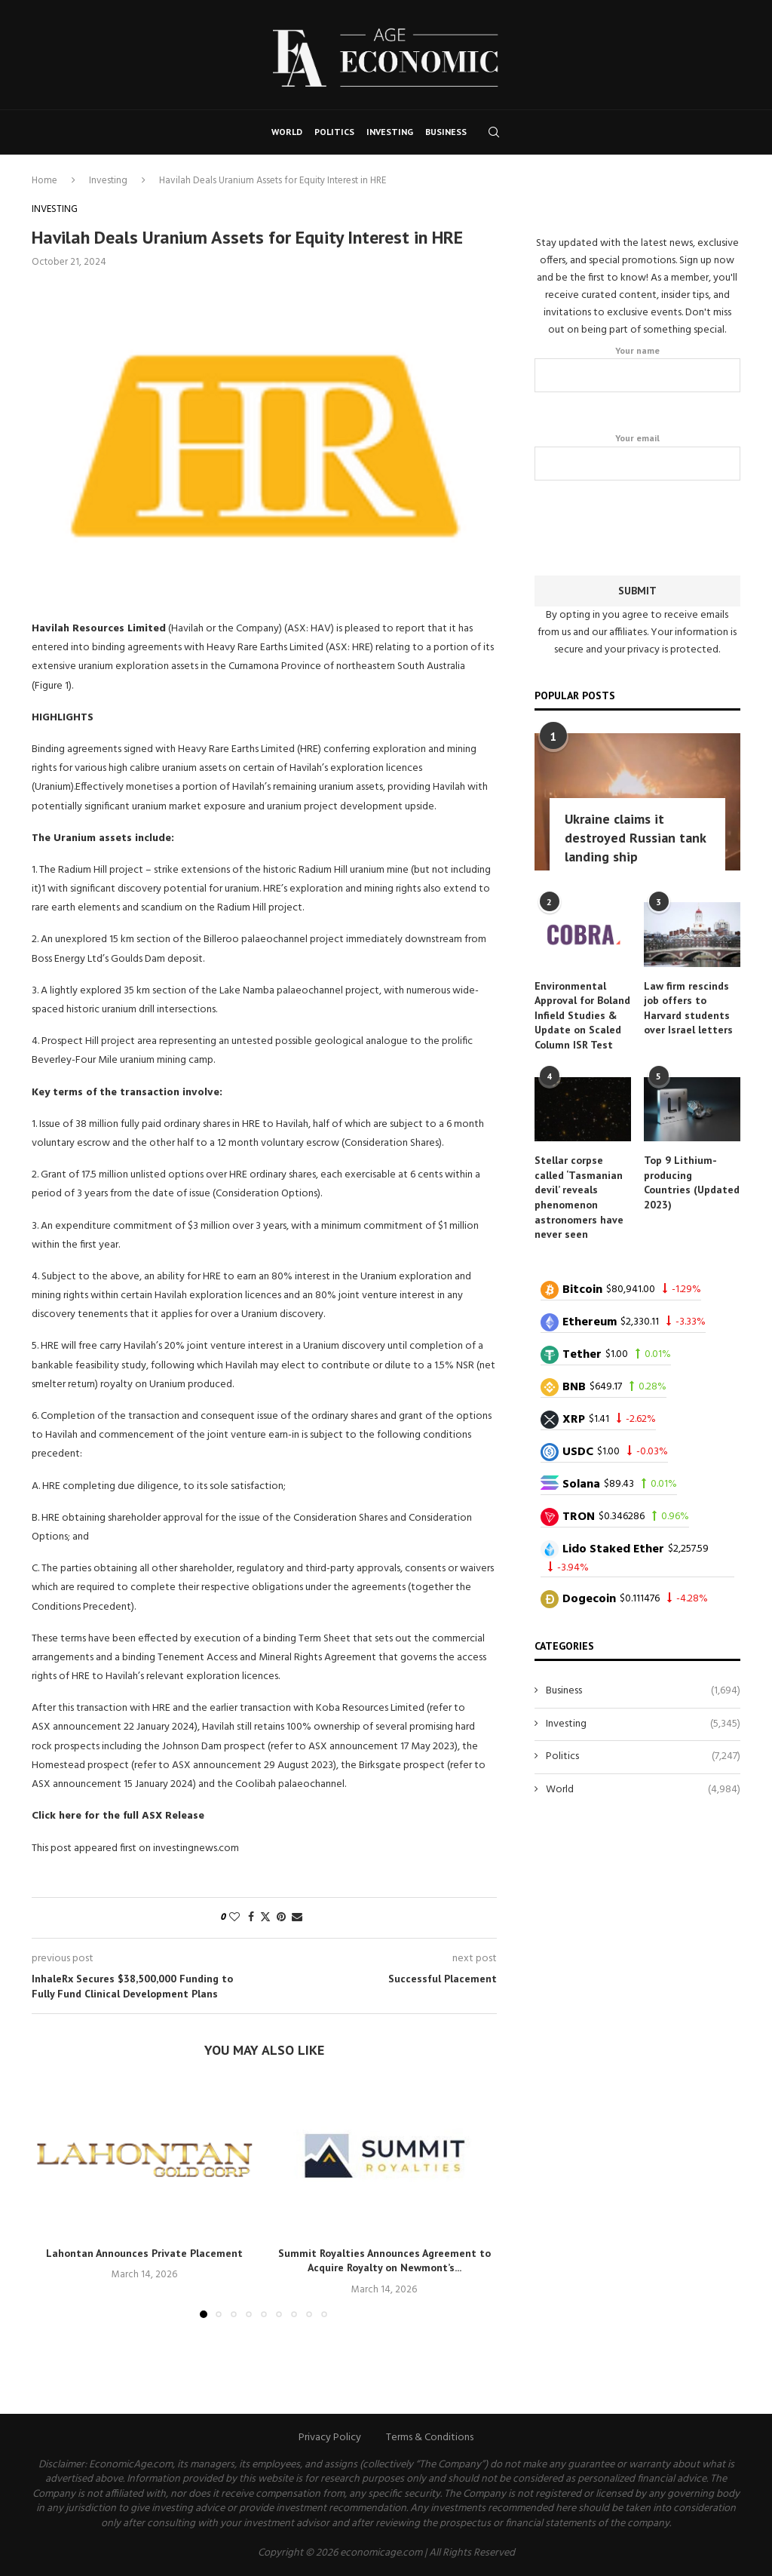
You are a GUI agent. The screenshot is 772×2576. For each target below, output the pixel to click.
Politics (334, 131)
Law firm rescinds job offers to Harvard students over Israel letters (688, 1007)
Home (44, 181)
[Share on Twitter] (265, 1918)
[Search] (493, 132)
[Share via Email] (297, 1918)
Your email (637, 455)
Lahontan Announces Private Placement (144, 2253)
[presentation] (649, 524)
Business (446, 131)
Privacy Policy (330, 2437)
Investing (389, 131)
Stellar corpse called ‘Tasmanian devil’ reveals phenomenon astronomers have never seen (579, 1196)
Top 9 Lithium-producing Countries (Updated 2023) (692, 1182)
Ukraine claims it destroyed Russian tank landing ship (635, 836)
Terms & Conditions (429, 2437)
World (286, 131)
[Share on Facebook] (251, 1918)
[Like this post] (234, 1918)
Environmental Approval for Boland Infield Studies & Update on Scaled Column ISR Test (582, 1014)
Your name (637, 368)
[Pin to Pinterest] (281, 1918)
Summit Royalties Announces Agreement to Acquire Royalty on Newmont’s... (384, 2260)
